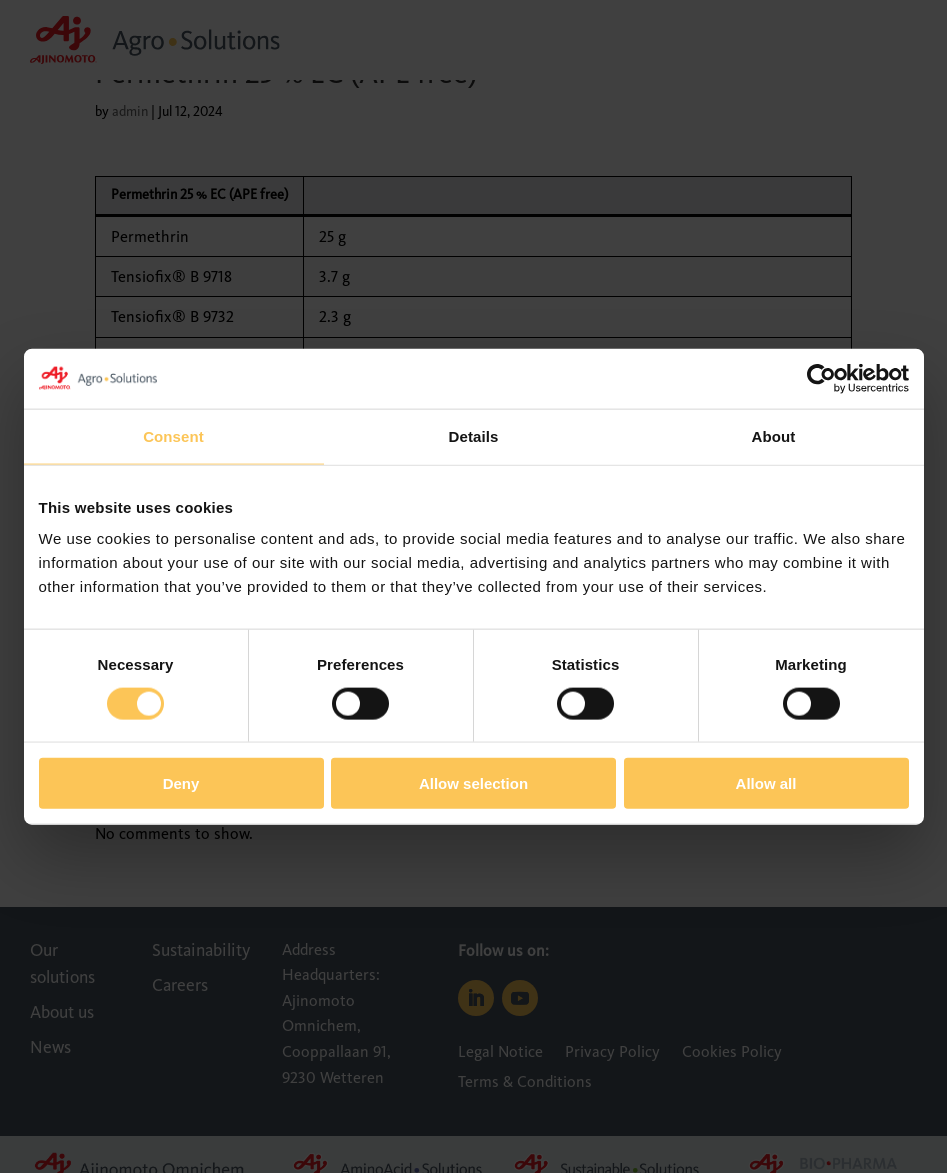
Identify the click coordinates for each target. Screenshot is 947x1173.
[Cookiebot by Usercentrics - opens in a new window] (821, 378)
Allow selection (473, 783)
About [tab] (774, 435)
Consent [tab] (173, 435)
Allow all (766, 783)
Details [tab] (474, 435)
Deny (181, 783)
